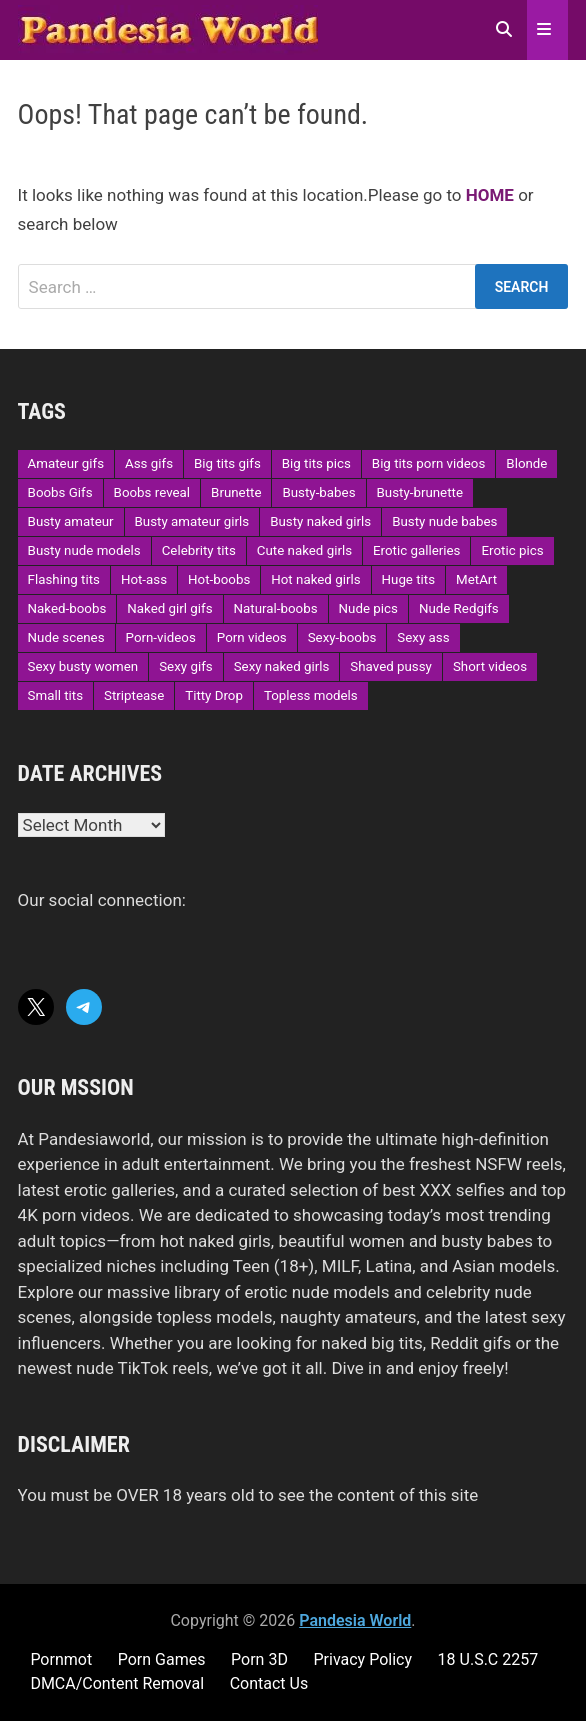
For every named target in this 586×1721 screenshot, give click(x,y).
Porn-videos (161, 637)
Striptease (134, 695)
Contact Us (269, 1683)
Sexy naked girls (282, 666)
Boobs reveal (152, 492)
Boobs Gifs (60, 492)
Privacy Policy (362, 1659)
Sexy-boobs (342, 637)
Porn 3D (259, 1659)
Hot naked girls (315, 579)
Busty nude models (84, 550)
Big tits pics (316, 463)
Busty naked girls (320, 521)
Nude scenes (66, 637)
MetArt (476, 579)
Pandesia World (355, 1620)
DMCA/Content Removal (117, 1683)
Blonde (526, 463)
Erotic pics (512, 550)
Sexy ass (423, 637)
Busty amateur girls (192, 521)
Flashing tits (64, 579)
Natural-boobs (276, 608)
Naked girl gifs (169, 608)
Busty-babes (318, 492)
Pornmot (61, 1659)
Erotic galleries (416, 550)
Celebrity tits (199, 550)
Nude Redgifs (459, 608)
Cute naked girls (304, 550)
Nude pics (368, 608)
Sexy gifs (185, 666)
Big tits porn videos (429, 463)
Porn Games (162, 1659)
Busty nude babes (444, 521)
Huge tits (409, 579)
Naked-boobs (67, 608)
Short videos (490, 666)
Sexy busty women (83, 666)
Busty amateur (71, 521)
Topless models (311, 695)
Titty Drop (214, 695)
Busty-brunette (420, 492)
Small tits (55, 695)
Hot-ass (144, 579)
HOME (490, 195)
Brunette (236, 492)
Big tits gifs (227, 463)
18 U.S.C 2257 (488, 1659)
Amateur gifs (66, 463)
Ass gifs (149, 463)
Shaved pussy (391, 666)
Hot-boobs (219, 579)
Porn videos (252, 637)
